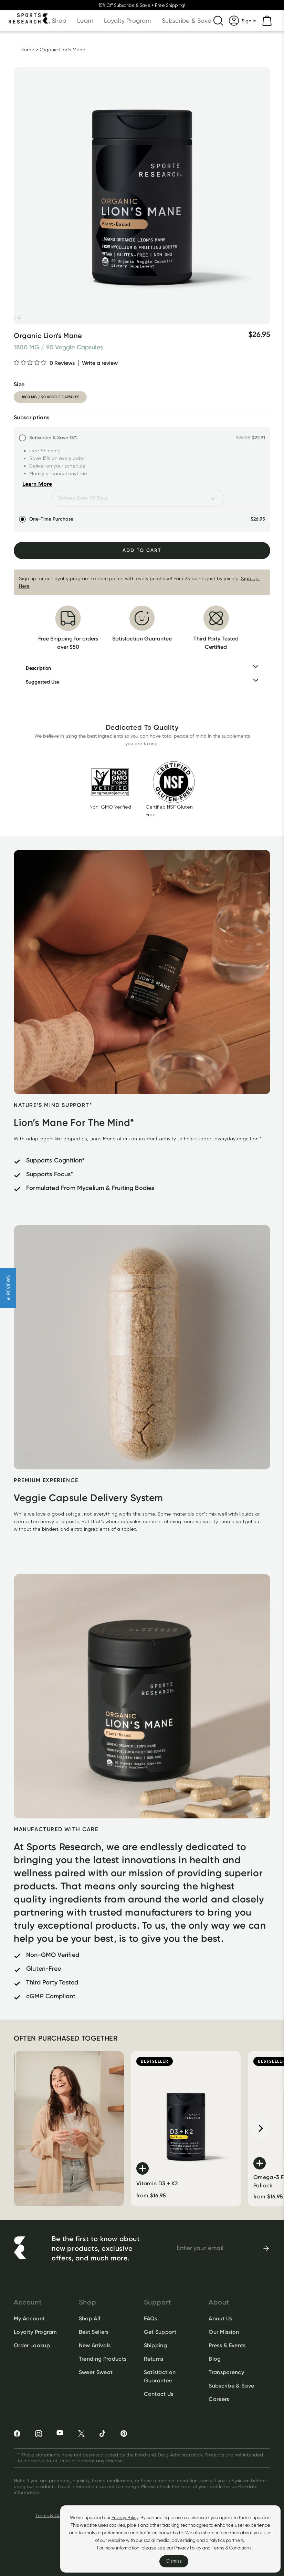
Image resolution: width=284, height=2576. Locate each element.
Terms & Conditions (231, 2548)
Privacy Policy (125, 2517)
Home (27, 49)
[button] (8, 1288)
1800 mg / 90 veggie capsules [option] (50, 397)
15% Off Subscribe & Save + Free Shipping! (142, 5)
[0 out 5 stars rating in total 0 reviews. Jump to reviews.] (44, 363)
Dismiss (173, 2561)
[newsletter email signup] (219, 2248)
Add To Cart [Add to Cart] (142, 550)
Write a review (100, 363)
